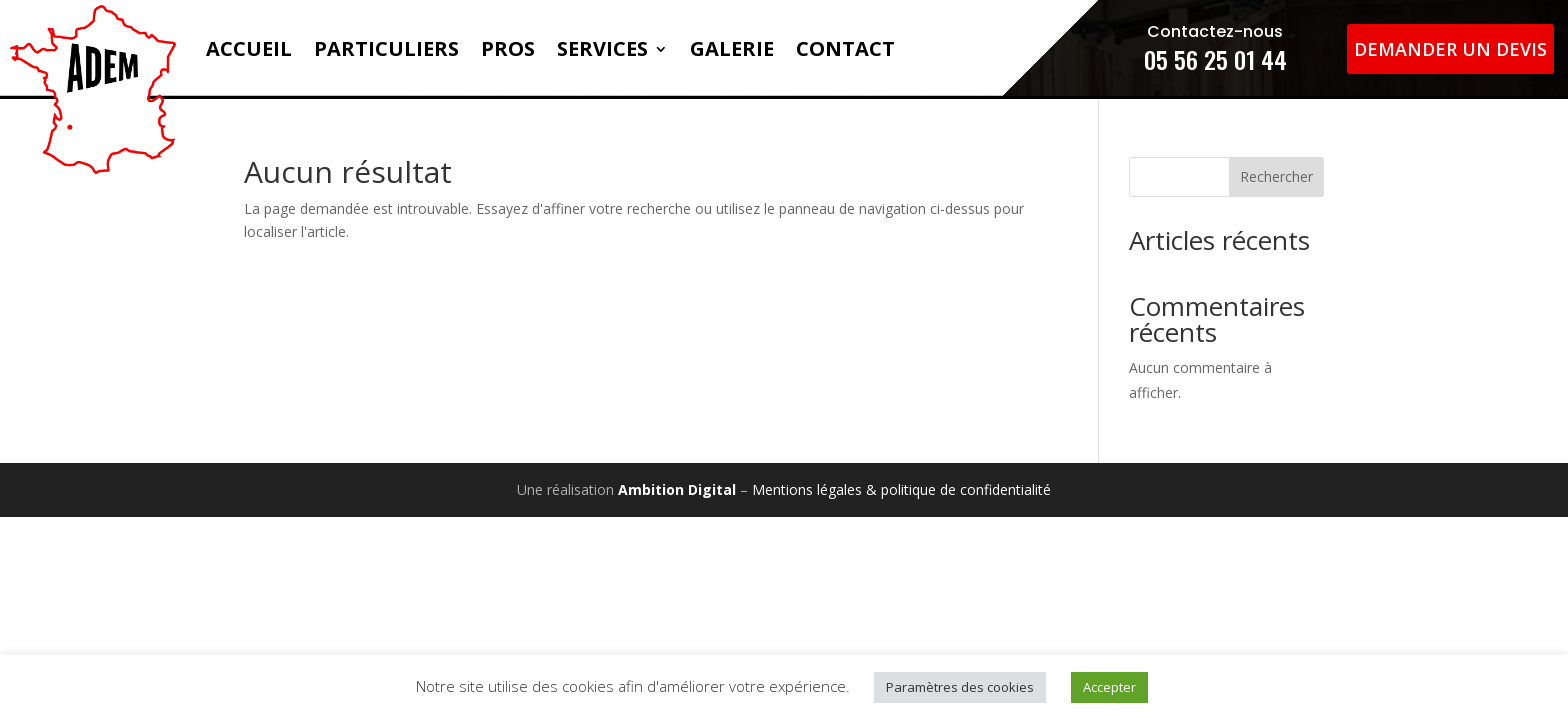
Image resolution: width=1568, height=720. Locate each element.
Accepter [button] (1109, 687)
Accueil (249, 49)
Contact (845, 49)
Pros (508, 49)
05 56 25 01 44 (1215, 59)
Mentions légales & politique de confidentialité (901, 489)
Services (602, 49)
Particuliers (386, 49)
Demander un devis (1450, 49)
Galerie (732, 49)
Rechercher (1276, 176)
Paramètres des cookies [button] (960, 687)
